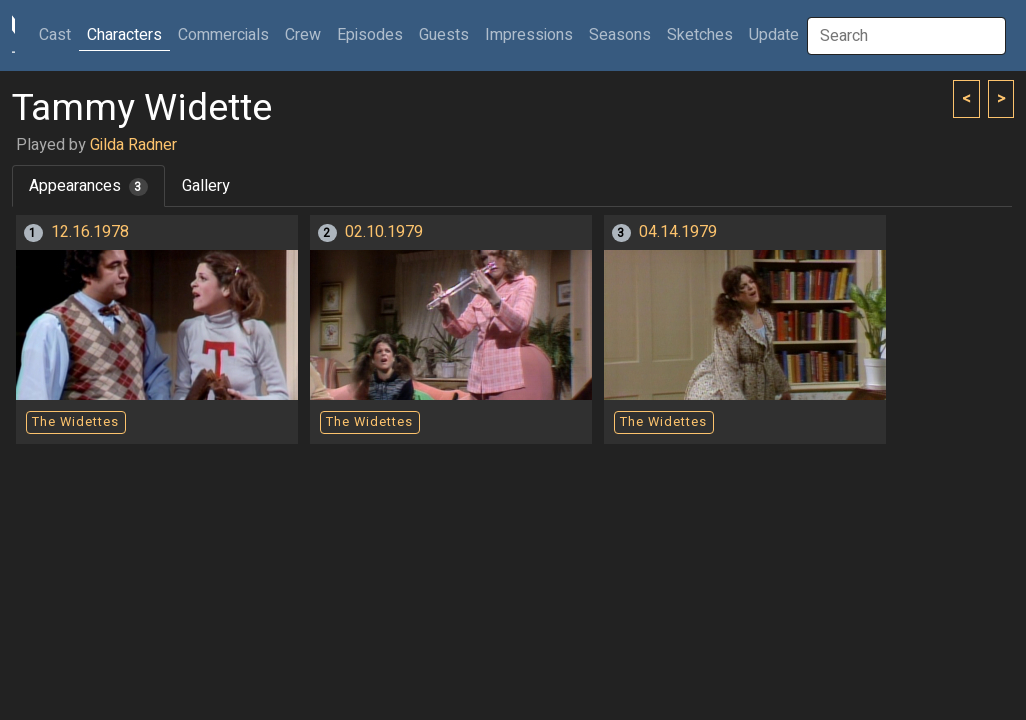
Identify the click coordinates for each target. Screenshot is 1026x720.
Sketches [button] (700, 35)
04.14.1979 (678, 232)
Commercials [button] (223, 35)
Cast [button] (59, 34)
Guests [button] (444, 35)
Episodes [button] (370, 35)
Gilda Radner (133, 145)
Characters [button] (124, 35)
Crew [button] (303, 35)
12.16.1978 (90, 232)
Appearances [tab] (88, 186)
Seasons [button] (620, 35)
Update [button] (774, 35)
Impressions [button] (529, 35)
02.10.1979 (384, 232)
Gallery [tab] (206, 186)
